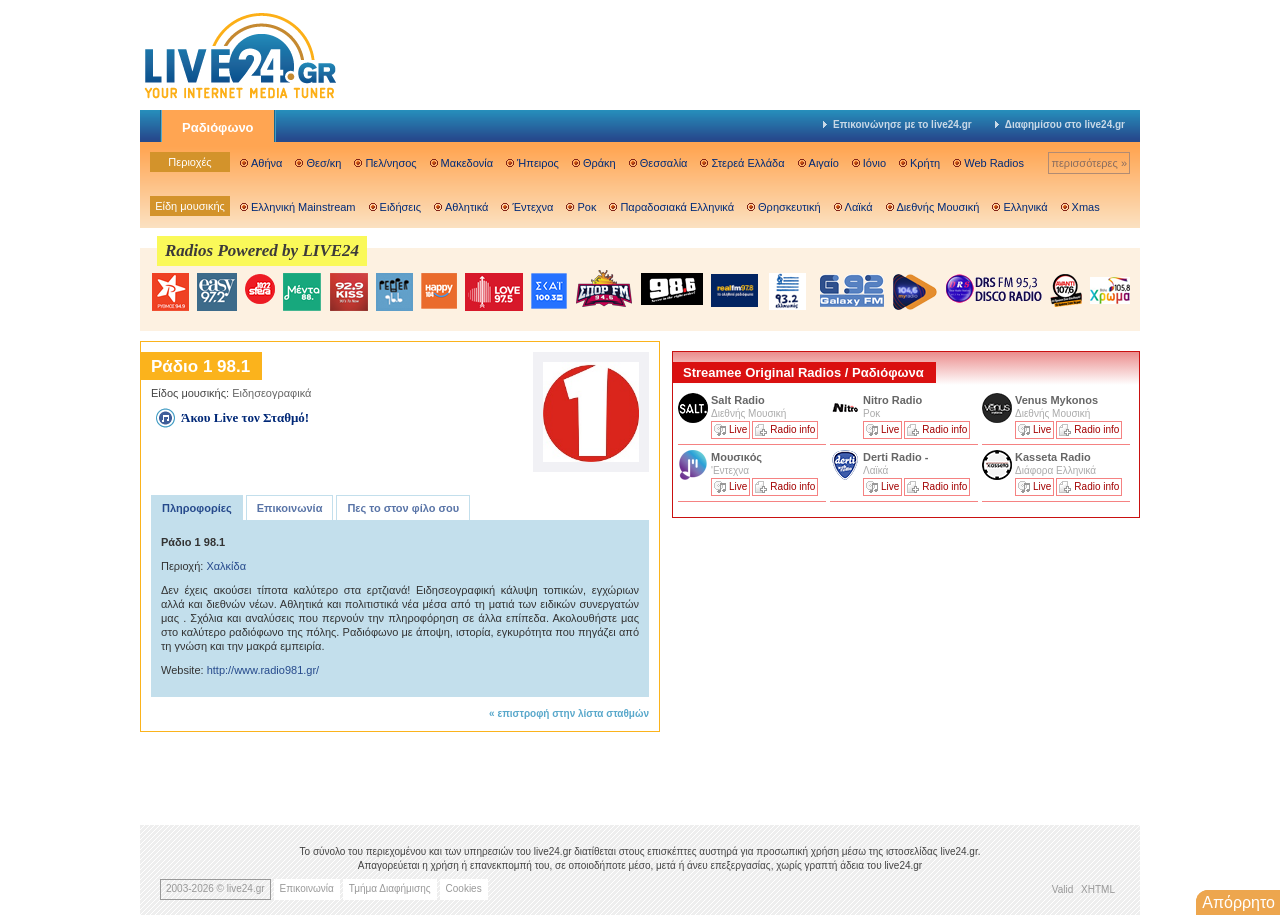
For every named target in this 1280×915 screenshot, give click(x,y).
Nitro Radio (892, 400)
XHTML (1098, 889)
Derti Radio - (895, 457)
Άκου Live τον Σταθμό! (245, 417)
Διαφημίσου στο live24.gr (1060, 124)
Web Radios (994, 163)
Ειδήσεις (400, 207)
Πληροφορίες (197, 508)
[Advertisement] (822, 663)
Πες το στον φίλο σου (403, 508)
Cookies (464, 888)
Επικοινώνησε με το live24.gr (897, 124)
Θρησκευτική (789, 207)
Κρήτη (925, 163)
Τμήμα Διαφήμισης (390, 888)
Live (738, 429)
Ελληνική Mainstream (303, 207)
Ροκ (586, 207)
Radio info (792, 429)
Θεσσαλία (664, 163)
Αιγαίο (824, 163)
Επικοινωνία (290, 508)
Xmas (1086, 207)
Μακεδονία (467, 163)
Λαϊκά (859, 207)
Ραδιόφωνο (218, 127)
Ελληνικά (1025, 207)
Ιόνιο (874, 163)
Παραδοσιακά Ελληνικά (677, 207)
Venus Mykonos (1058, 400)
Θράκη (599, 163)
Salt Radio (739, 400)
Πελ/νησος (390, 163)
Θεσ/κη (323, 163)
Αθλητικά (466, 207)
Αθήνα (266, 163)
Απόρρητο (1238, 902)
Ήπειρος (538, 163)
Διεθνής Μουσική (938, 207)
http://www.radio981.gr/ (263, 670)
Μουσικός (736, 457)
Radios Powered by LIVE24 (262, 250)
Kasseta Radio (1054, 457)
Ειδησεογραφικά (271, 393)
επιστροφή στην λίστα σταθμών (573, 713)
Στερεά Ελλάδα (747, 163)
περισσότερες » (1089, 163)
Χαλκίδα (226, 566)
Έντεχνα (532, 207)
